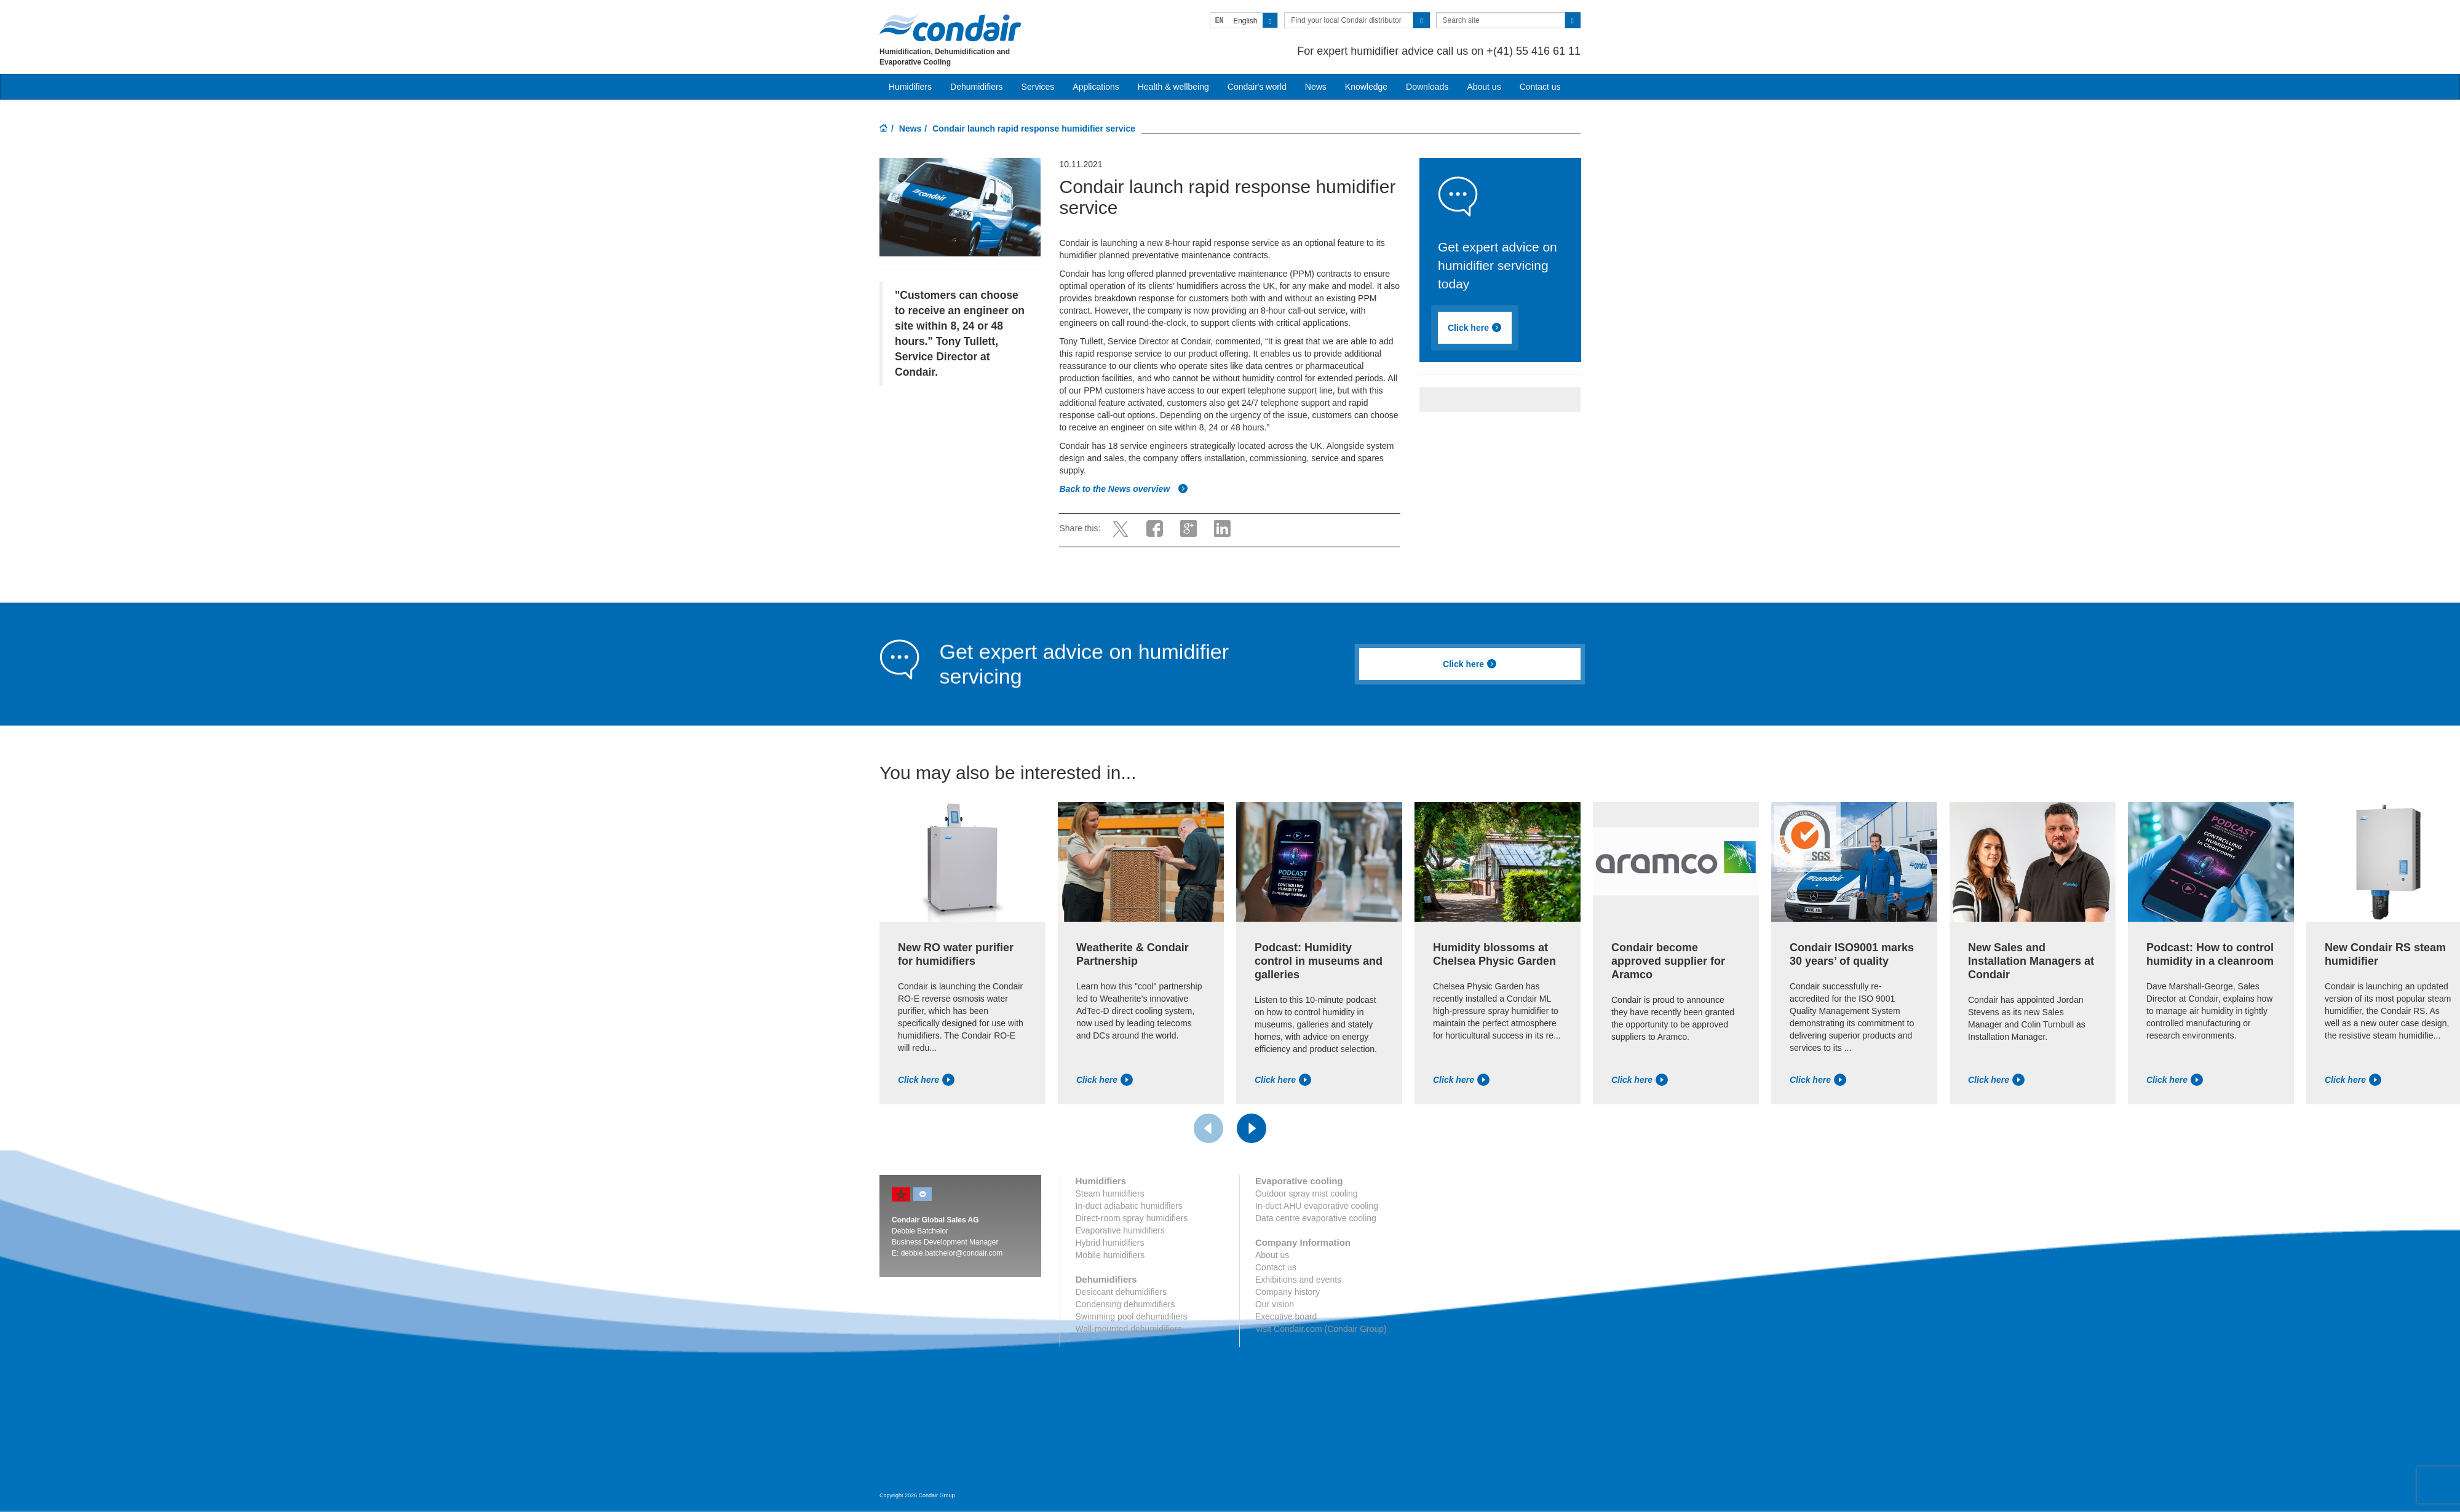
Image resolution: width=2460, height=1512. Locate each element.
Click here (1475, 328)
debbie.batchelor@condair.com (952, 1253)
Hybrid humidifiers (1110, 1243)
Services (1038, 87)
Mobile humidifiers (1110, 1255)
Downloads (1427, 87)
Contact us (1540, 87)
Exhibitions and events (1298, 1279)
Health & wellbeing (1173, 87)
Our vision (1274, 1304)
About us (1484, 87)
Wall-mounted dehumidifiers (1129, 1329)
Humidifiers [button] (910, 87)
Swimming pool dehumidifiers (1132, 1316)
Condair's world (1257, 87)
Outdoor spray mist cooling (1306, 1193)
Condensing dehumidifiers (1125, 1304)
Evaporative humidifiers (1120, 1230)
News (1316, 87)
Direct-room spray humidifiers (1132, 1218)
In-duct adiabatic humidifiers (1129, 1206)
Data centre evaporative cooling (1315, 1218)
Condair (950, 28)
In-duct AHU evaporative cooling (1316, 1206)
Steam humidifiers (1110, 1193)
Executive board (1286, 1316)
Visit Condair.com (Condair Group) (1321, 1329)
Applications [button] (1096, 87)
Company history (1287, 1292)
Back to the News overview (1123, 489)
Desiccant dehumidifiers (1121, 1292)
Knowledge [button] (1366, 87)
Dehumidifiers (976, 87)
